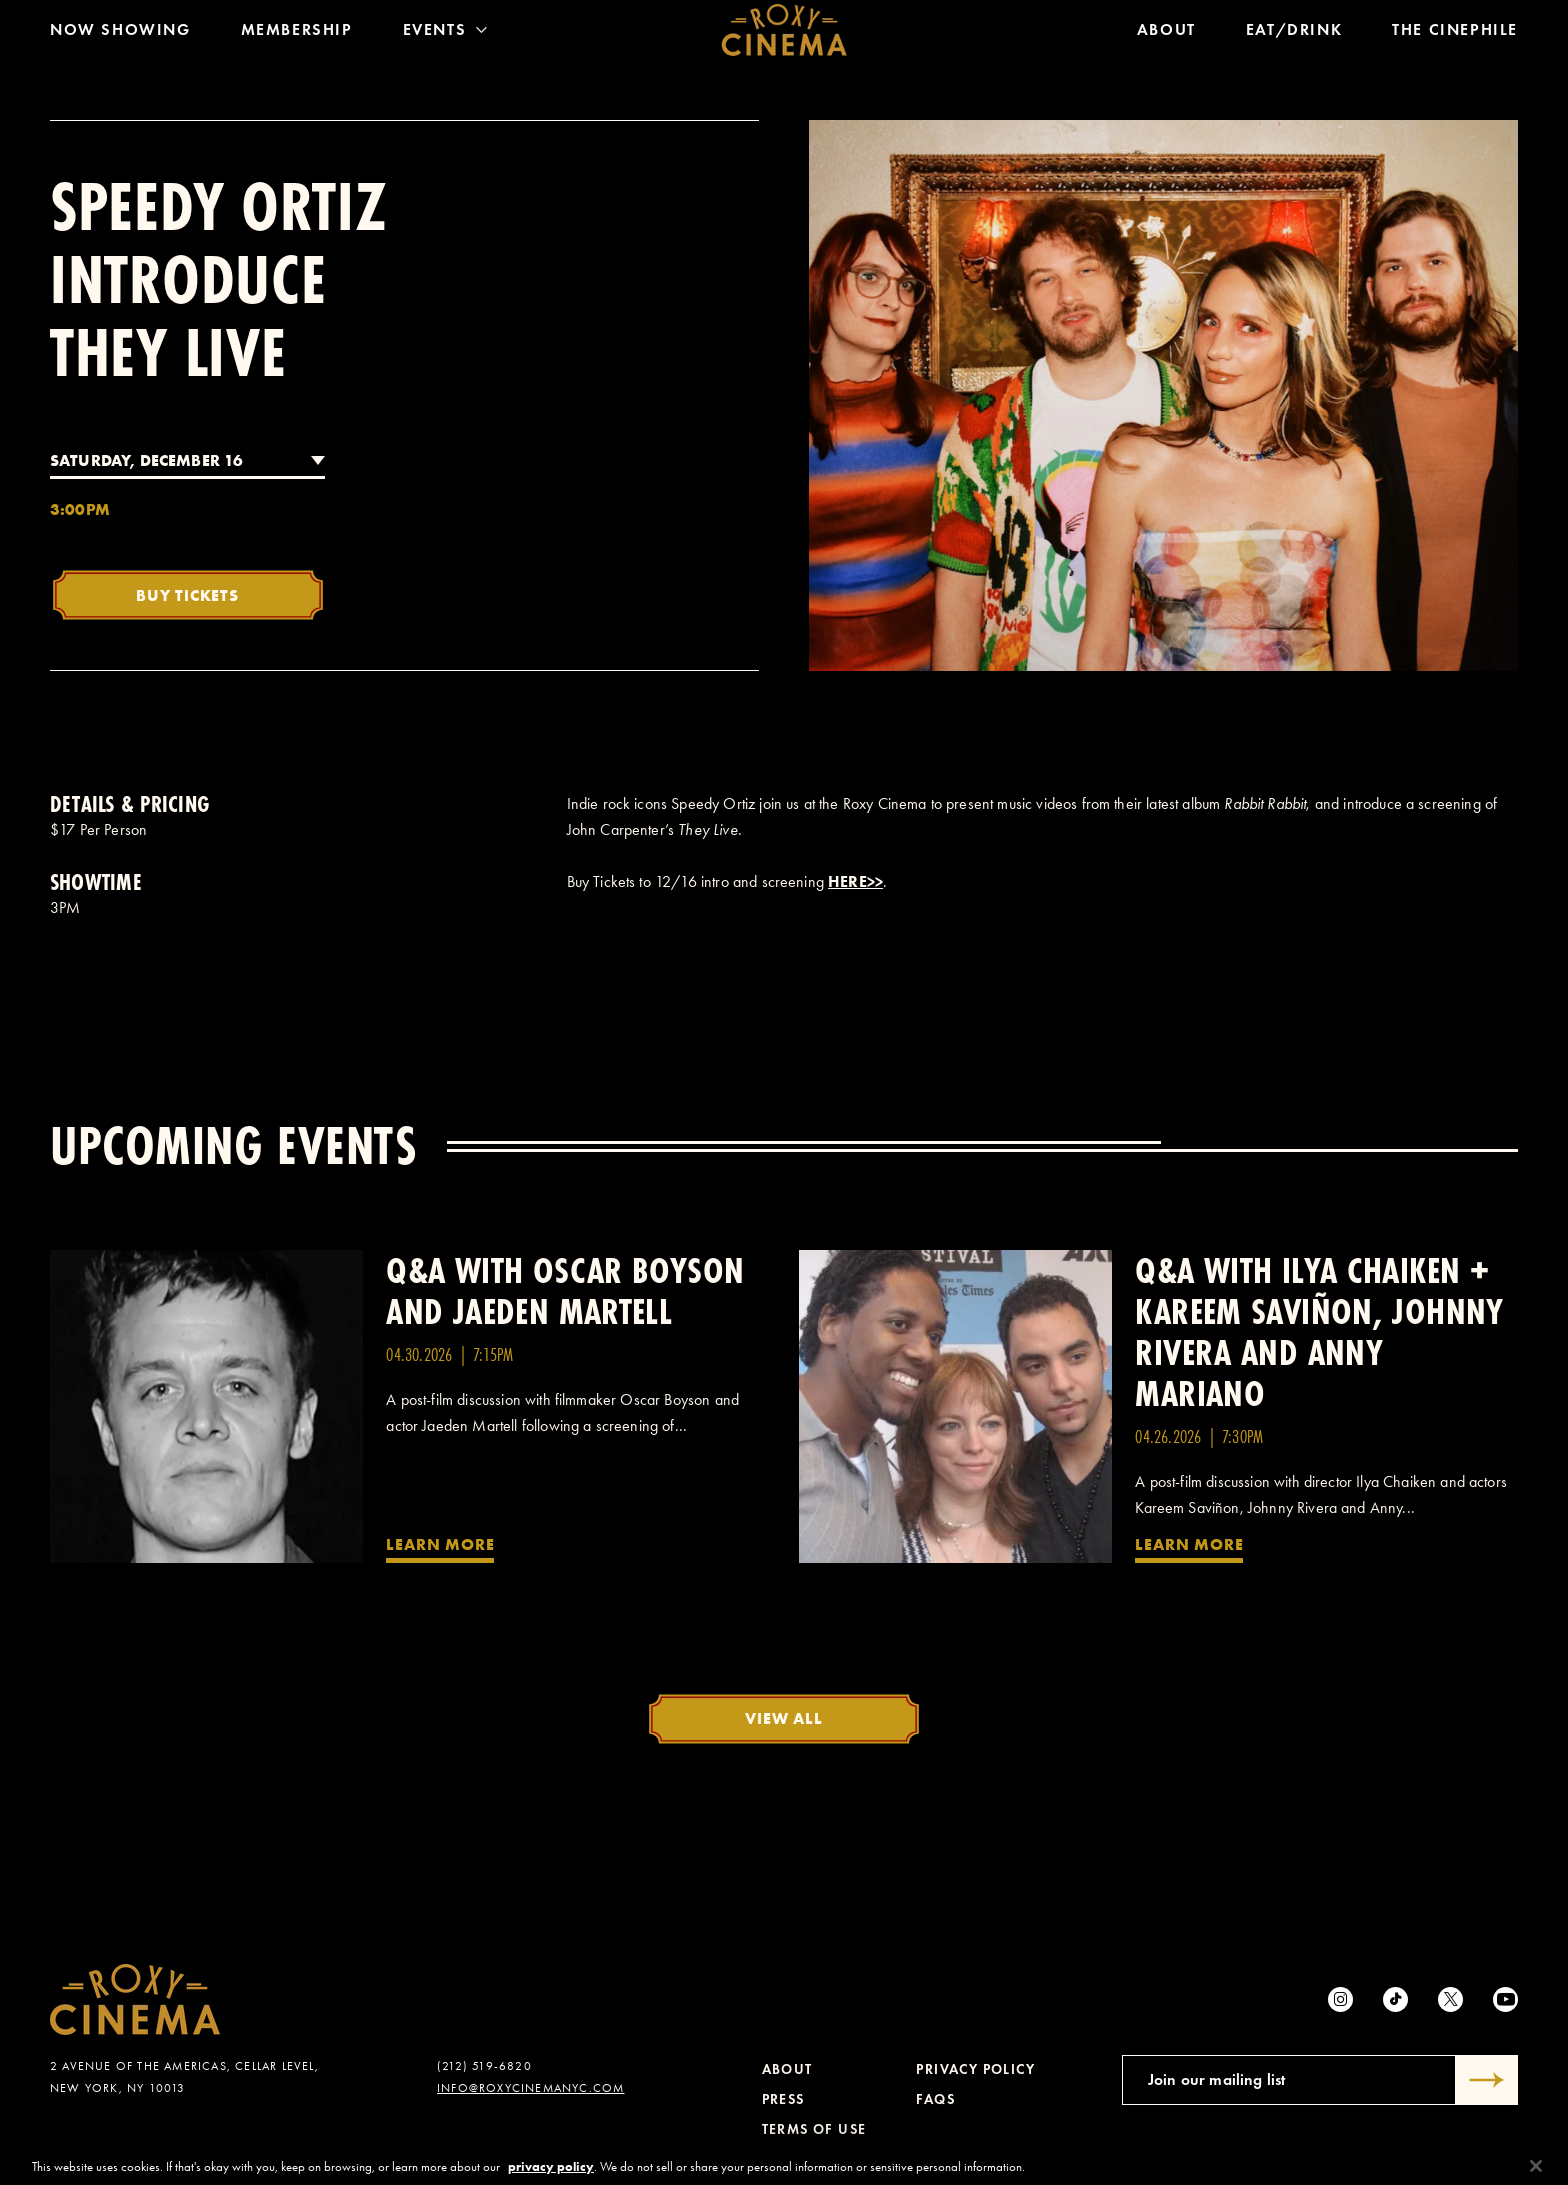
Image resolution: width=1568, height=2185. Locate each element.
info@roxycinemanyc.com (530, 2088)
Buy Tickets (187, 595)
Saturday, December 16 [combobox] (146, 460)
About (1166, 34)
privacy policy (551, 2176)
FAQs (935, 2099)
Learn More (440, 1544)
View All (783, 1718)
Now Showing (120, 34)
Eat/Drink (1294, 34)
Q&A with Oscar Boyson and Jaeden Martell (565, 1291)
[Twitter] (1450, 1999)
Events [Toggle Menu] (445, 34)
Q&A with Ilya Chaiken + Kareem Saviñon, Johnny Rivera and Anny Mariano (1319, 1332)
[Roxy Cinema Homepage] (784, 35)
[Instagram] (1340, 1999)
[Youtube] (1505, 1999)
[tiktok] (1395, 1999)
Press (783, 2099)
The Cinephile (1455, 34)
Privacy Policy (975, 2069)
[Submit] (1487, 2080)
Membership (297, 34)
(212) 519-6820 (484, 2066)
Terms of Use (814, 2129)
